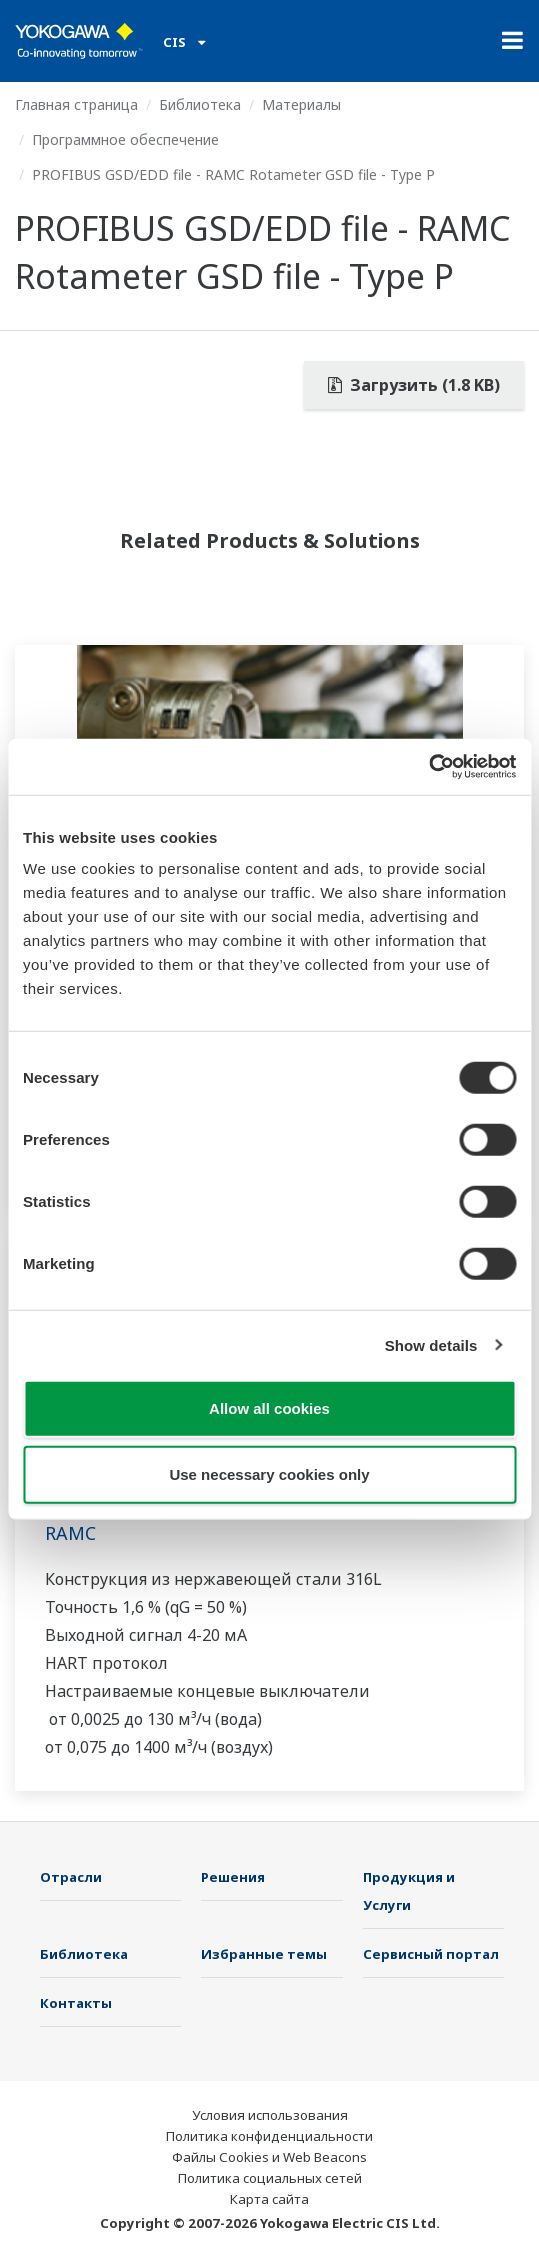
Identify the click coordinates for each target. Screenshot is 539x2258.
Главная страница (76, 104)
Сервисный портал (431, 1954)
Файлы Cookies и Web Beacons (269, 2157)
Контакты (76, 2003)
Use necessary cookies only (269, 1473)
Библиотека (200, 104)
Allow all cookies (269, 1408)
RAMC (70, 1533)
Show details (431, 1344)
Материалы (301, 104)
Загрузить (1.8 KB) (414, 385)
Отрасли (71, 1877)
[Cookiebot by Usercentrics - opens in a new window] (428, 767)
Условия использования (270, 2115)
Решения (233, 1877)
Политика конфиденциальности (269, 2136)
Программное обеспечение (125, 139)
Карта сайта (269, 2199)
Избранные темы (264, 1954)
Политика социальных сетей (270, 2178)
